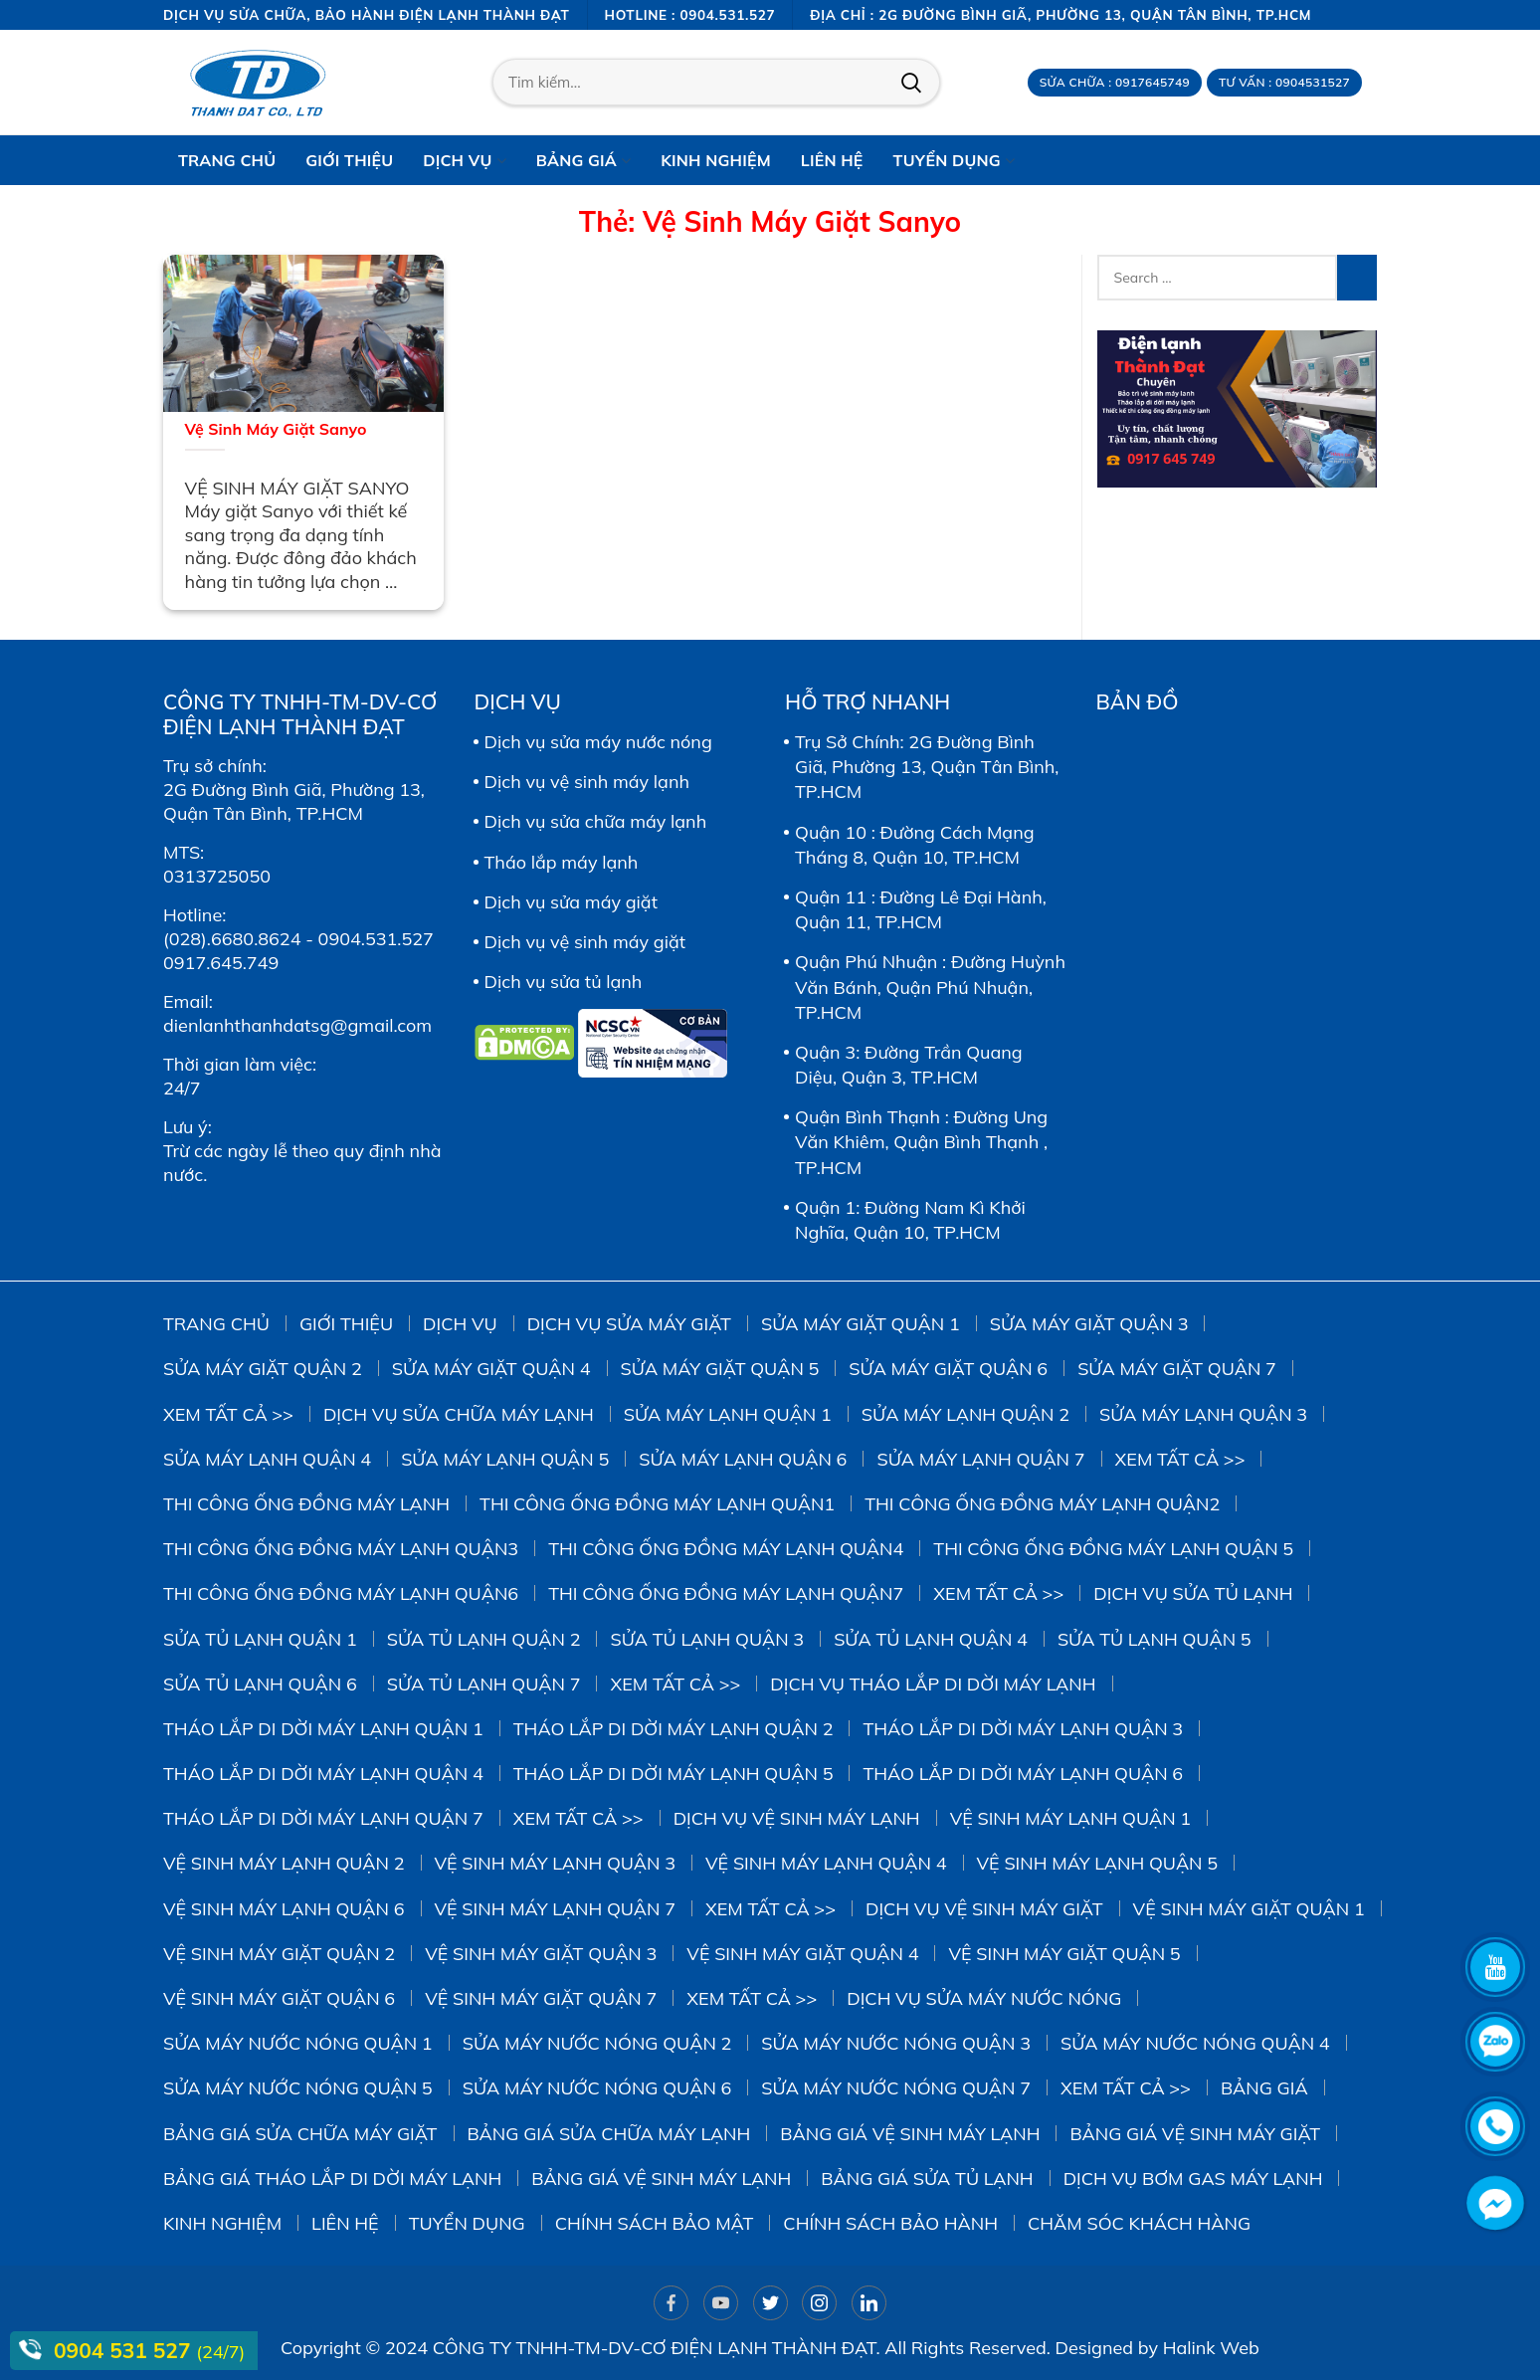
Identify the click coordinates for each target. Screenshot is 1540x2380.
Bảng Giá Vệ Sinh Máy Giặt (1194, 2133)
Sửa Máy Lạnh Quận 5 (505, 1459)
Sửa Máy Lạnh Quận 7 (980, 1459)
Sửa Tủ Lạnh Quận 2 (484, 1639)
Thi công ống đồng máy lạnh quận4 (725, 1548)
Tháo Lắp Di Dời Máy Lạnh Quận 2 (673, 1728)
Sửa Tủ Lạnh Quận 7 (484, 1684)
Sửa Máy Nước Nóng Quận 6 (597, 2088)
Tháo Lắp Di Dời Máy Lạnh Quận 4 (323, 1773)
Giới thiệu (346, 1323)
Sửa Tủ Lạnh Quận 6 (260, 1684)
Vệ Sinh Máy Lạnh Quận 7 (555, 1908)
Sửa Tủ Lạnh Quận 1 (260, 1639)
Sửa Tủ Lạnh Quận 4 (931, 1639)
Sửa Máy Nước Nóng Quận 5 (298, 2088)
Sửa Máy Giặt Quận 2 (262, 1368)
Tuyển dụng (467, 2223)
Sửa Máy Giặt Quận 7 (1176, 1368)
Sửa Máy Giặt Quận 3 (1089, 1323)
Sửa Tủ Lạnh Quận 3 (707, 1639)
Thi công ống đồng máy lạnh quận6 (340, 1593)
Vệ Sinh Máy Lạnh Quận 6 (284, 1908)
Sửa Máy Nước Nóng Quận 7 (896, 2088)
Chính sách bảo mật (654, 2223)
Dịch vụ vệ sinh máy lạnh (587, 781)
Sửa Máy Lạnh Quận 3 (1203, 1414)
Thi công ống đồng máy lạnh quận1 (657, 1503)
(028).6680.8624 (231, 938)
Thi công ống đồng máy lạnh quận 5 (1113, 1548)
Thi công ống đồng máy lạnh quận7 (725, 1593)
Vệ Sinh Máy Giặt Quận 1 (1249, 1908)
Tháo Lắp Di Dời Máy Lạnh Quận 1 (323, 1728)
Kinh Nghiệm (222, 2223)
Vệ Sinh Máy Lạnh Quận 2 (284, 1863)
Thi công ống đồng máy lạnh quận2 (1042, 1503)
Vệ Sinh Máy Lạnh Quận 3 (555, 1863)
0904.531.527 (376, 938)
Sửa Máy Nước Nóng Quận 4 (1195, 2043)
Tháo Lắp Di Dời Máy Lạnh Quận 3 (1023, 1728)
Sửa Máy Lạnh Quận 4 (267, 1459)
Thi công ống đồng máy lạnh (306, 1503)
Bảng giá (1264, 2088)
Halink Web (1211, 2347)
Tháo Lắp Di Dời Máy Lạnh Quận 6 (1023, 1773)
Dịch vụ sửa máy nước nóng (598, 741)
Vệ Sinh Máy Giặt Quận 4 (802, 1953)
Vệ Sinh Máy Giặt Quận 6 (279, 1998)
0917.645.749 (221, 962)
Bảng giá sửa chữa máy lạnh (609, 2133)
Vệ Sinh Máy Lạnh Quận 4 (826, 1863)
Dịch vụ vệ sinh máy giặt (585, 941)
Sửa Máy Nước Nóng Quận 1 (298, 2043)
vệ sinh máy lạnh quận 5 (1098, 1863)
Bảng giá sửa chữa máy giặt (300, 2133)
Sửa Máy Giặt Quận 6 (948, 1368)
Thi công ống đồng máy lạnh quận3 (340, 1548)
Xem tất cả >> (228, 1414)
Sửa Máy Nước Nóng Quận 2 (597, 2043)
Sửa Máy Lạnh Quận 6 (743, 1459)
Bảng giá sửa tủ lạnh (927, 2178)
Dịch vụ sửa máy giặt (571, 902)
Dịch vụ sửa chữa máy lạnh (595, 821)
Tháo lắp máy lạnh (561, 862)
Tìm (910, 82)
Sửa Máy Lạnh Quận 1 (728, 1414)
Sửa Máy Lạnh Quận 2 (965, 1414)
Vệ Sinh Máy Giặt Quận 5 (1064, 1953)
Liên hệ (345, 2223)
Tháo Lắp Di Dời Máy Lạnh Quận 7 (323, 1818)
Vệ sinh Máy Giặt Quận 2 (279, 1953)
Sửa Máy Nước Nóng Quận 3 (896, 2043)
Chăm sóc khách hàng (1139, 2223)
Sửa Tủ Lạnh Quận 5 (1154, 1639)
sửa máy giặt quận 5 (720, 1368)
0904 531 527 (125, 2350)
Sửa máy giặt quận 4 (491, 1368)
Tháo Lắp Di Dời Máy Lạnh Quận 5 (673, 1773)
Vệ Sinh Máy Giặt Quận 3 (541, 1953)
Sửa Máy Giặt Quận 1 (860, 1323)
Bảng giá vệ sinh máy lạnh (910, 2133)
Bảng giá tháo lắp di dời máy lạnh (332, 2178)
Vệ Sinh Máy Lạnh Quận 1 (1071, 1818)
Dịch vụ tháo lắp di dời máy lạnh (932, 1684)
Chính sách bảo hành (890, 2223)
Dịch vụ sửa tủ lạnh (563, 981)
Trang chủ (216, 1323)
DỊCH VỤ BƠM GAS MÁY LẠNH (1193, 2178)
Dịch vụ (460, 1323)
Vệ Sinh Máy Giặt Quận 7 (541, 1998)
